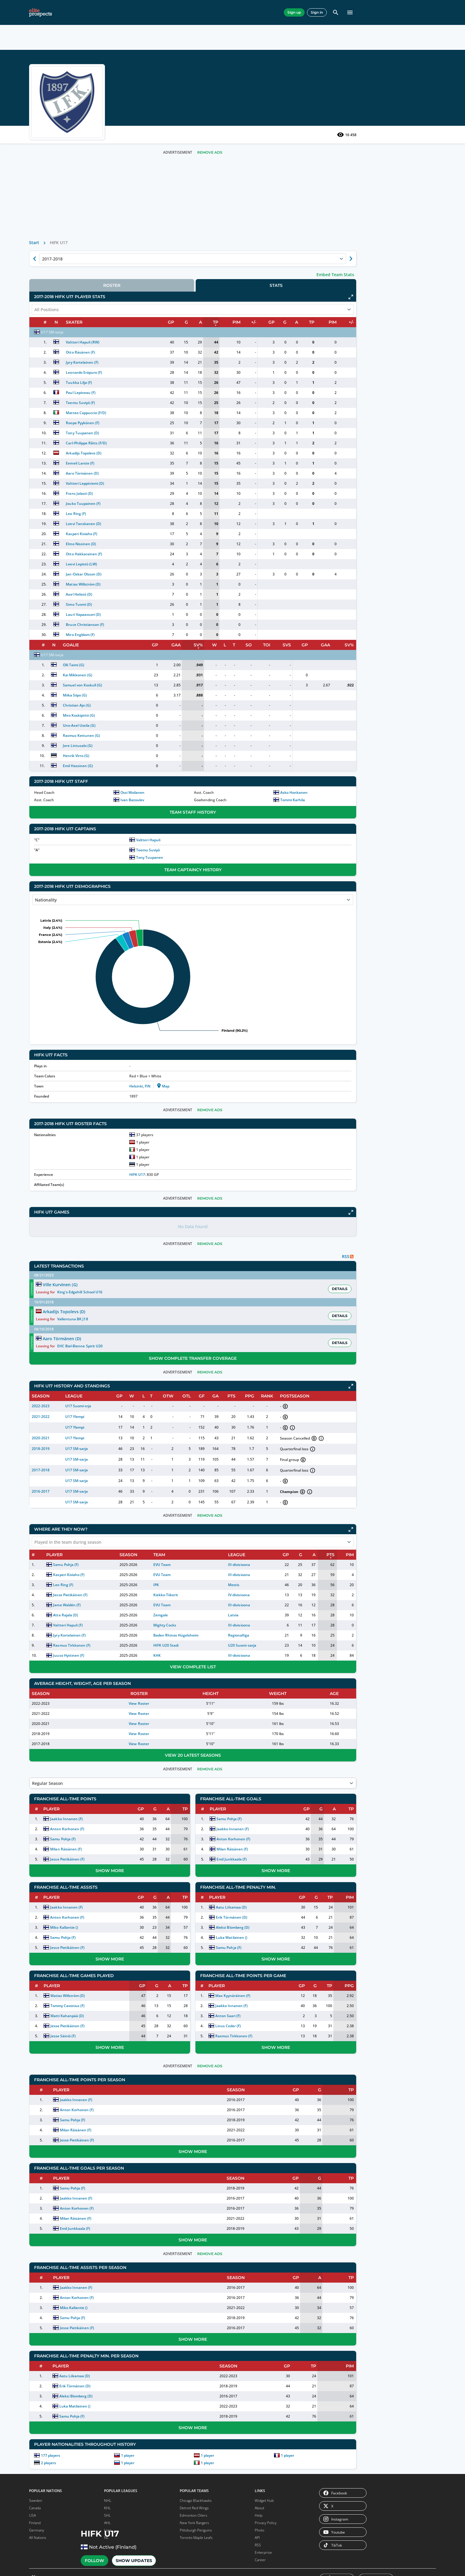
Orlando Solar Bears (95, 2089)
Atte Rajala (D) (160, 1596)
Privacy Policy (266, 2508)
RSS (258, 2530)
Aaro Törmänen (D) (171, 491)
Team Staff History (242, 830)
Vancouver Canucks (95, 1864)
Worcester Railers (93, 2188)
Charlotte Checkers (50, 1955)
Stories (224, 12)
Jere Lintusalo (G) (167, 763)
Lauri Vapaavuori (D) (172, 632)
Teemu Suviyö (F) (169, 420)
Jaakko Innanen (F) (162, 1799)
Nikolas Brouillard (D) (56, 1427)
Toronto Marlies (91, 2019)
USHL (89, 1683)
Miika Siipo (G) (165, 712)
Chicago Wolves (47, 1962)
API (257, 2523)
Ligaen (46, 2354)
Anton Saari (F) (273, 1996)
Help (258, 2501)
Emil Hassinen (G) (168, 783)
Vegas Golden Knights (96, 1872)
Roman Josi (55, 1612)
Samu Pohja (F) (160, 1545)
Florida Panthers (48, 1857)
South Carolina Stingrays (90, 2127)
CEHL (89, 2332)
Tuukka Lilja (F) (168, 400)
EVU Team (224, 1545)
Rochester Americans (96, 1962)
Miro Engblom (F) (169, 652)
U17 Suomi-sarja (168, 1386)
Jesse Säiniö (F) (158, 2017)
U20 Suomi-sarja (282, 1626)
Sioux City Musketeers (97, 2238)
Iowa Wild (42, 2039)
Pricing (279, 12)
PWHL (90, 2436)
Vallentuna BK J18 (281, 1315)
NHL (99, 1447)
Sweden (35, 2486)
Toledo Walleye (90, 2143)
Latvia (273, 1596)
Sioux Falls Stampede (96, 2245)
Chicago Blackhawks (51, 1812)
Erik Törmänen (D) (277, 1898)
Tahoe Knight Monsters (98, 2136)
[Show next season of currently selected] (351, 276)
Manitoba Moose (92, 1933)
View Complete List (243, 1647)
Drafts (195, 12)
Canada (35, 2493)
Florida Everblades (49, 2111)
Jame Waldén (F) (162, 1585)
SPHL (45, 1706)
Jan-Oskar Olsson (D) (172, 591)
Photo (259, 2515)
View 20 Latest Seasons (243, 1736)
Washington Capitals (95, 1879)
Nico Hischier (57, 1622)
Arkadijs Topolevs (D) (172, 470)
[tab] (186, 303)
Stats (86, 12)
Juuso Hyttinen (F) (163, 1636)
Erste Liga (93, 2340)
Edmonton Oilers (48, 1850)
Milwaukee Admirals (95, 1940)
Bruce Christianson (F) (174, 642)
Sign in (346, 12)
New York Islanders (94, 1783)
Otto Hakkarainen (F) (173, 571)
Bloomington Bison (50, 2096)
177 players (150, 2436)
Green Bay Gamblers (51, 2263)
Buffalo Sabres (46, 1790)
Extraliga (92, 1728)
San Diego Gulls (91, 1977)
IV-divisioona (278, 1575)
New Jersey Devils (93, 1775)
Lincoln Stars (45, 2270)
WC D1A (48, 2436)
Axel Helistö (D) (168, 612)
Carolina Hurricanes (51, 1805)
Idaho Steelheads (49, 2146)
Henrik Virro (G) (166, 773)
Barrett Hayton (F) (54, 1467)
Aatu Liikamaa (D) (277, 1888)
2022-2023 (140, 1386)
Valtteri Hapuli (218, 857)
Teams (110, 12)
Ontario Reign (89, 1947)
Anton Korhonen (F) (163, 1809)
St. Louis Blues (90, 1835)
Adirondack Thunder (51, 2074)
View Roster (188, 1684)
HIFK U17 (207, 1192)
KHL (88, 1698)
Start (134, 260)
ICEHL (46, 2443)
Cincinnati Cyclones (51, 2104)
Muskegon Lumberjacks (98, 2223)
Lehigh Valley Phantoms (98, 1925)
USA (32, 2501)
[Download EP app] (76, 1371)
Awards (251, 12)
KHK (219, 1636)
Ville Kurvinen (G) (223, 1303)
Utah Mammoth (91, 1857)
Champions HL (53, 2362)
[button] (338, 34)
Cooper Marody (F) (54, 1437)
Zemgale (223, 1596)
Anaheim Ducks (47, 1775)
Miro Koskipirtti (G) (169, 733)
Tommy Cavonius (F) (163, 1986)
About (259, 2493)
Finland (35, 2508)
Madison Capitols (92, 2216)
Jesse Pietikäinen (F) (165, 1575)
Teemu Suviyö (218, 867)
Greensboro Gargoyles (53, 2126)
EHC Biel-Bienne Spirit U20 (289, 1327)
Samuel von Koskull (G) (172, 702)
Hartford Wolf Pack (50, 2012)
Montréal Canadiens (51, 1879)
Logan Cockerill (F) (54, 1457)
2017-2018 (140, 1451)
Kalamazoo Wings (49, 2168)
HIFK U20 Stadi (228, 1626)
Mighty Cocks (227, 1606)
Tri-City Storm (89, 2253)
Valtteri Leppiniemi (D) (174, 501)
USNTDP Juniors (91, 2260)
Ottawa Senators (92, 1798)
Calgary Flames (47, 1798)
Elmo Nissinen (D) (170, 561)
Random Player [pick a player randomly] (279, 55)
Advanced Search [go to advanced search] (330, 55)
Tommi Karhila (317, 817)
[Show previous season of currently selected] (134, 276)
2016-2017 (140, 1472)
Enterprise (263, 2538)
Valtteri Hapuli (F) (163, 1606)
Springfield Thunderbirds (89, 1995)
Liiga (89, 1713)
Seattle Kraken (90, 1827)
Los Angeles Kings (49, 1864)
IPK (219, 1565)
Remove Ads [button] (408, 170)
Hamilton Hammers (50, 2004)
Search (239, 55)
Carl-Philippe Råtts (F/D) (175, 460)
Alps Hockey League (102, 2302)
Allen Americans (48, 2081)
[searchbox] (141, 55)
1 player (202, 2436)
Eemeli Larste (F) (169, 481)
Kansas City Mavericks (53, 2176)
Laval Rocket (45, 2046)
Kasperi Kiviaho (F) (170, 551)
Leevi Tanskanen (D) (172, 541)
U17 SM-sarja (152, 349)
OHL (44, 1728)
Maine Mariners (47, 2183)
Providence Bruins (93, 1955)
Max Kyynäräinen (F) (278, 1976)
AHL (98, 1437)
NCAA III (92, 2391)
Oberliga (48, 2421)
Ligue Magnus (97, 2317)
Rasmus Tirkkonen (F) (166, 1626)
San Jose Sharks (91, 1820)
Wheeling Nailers (92, 2173)
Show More (76, 1634)
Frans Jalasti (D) (168, 511)
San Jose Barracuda (94, 1984)
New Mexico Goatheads (98, 2074)
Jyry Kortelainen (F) (171, 380)
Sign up (324, 12)
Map (232, 1103)
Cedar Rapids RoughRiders (45, 2219)
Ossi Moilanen (207, 810)
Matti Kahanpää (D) (162, 1996)
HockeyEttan (52, 2325)
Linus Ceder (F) (274, 2006)
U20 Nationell (52, 2317)
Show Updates (163, 128)
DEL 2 (46, 2414)
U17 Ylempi (163, 1397)
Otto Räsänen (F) (169, 370)
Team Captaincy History (242, 887)
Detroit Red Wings (49, 1842)
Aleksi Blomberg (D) (278, 1908)
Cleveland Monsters (51, 1970)
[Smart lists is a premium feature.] (119, 34)
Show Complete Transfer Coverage (242, 1339)
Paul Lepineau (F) (169, 410)
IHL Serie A (94, 2310)
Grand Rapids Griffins (52, 1997)
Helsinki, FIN (209, 1103)
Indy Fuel (42, 2153)
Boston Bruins (46, 1783)
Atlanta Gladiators (49, 2089)
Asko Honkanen (318, 810)
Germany (36, 2515)
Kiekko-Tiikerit (228, 1575)
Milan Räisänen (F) (161, 1830)
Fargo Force (44, 2255)
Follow (123, 128)
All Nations (37, 2523)
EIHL (99, 1457)
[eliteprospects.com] (45, 12)
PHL (88, 2347)
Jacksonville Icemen (51, 2161)
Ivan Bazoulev (207, 817)
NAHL (89, 1691)
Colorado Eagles (47, 1990)
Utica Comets (89, 2034)
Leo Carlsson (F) (52, 1447)
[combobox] (141, 55)
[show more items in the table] (116, 1481)
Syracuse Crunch (92, 2004)
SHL (98, 1427)
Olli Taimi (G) (163, 682)
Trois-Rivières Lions (94, 2158)
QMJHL (47, 1735)
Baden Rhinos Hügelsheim (238, 1616)
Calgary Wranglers (49, 1947)
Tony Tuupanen (219, 875)
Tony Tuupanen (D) (171, 450)
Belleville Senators (49, 1940)
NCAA (46, 1713)
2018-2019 (140, 1429)
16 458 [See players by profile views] (346, 152)
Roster (186, 303)
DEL (44, 2406)
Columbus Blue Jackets (53, 1827)
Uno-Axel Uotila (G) (169, 743)
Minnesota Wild (47, 1872)
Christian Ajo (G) (167, 723)
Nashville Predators (50, 1887)
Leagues (138, 12)
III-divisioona (278, 1545)
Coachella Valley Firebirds (47, 1980)
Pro (302, 12)
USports (91, 2406)
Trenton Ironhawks (94, 2151)
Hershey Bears (46, 2032)
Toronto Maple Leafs (95, 1850)
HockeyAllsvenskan (57, 2310)
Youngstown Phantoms (98, 2275)
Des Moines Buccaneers (54, 2235)
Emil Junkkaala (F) (277, 1840)
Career (260, 2545)
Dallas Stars (44, 1835)
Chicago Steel (45, 2228)
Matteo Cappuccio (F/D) (175, 430)
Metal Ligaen (52, 2347)
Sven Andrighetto (61, 1580)
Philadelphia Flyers (93, 1805)
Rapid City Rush (91, 2096)
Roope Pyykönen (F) (171, 440)
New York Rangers (93, 1790)
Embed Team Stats (335, 292)
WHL (45, 1720)
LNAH (89, 2399)
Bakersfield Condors (51, 1933)
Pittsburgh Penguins (95, 1812)
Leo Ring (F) (165, 531)
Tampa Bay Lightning (96, 1842)
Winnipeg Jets (89, 1887)
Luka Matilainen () (277, 1918)
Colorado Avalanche (51, 1820)
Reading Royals (90, 2104)
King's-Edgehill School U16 (288, 1303)
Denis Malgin (57, 1602)
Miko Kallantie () (159, 1908)
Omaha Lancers (91, 2230)
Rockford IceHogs (92, 1970)
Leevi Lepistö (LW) (170, 581)
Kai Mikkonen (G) (167, 692)
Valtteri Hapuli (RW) (171, 359)
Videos (166, 12)
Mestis (46, 2340)
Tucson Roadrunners (96, 2027)
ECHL (45, 1698)
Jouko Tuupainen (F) (172, 521)
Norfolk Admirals (92, 2081)
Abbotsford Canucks (51, 1925)
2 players (148, 2443)
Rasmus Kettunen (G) (171, 753)
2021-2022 (140, 1397)
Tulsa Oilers (88, 2166)
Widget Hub (264, 2486)
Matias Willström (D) (172, 602)
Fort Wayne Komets (50, 2119)
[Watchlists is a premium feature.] (83, 34)
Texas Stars (88, 2012)
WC (44, 2429)
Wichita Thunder (92, 2181)
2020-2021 (140, 1418)
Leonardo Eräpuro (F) (173, 390)
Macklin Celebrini (61, 1591)
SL (43, 2399)
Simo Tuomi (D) (168, 622)
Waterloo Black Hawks (97, 2267)
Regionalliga (278, 1616)
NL (87, 1720)
